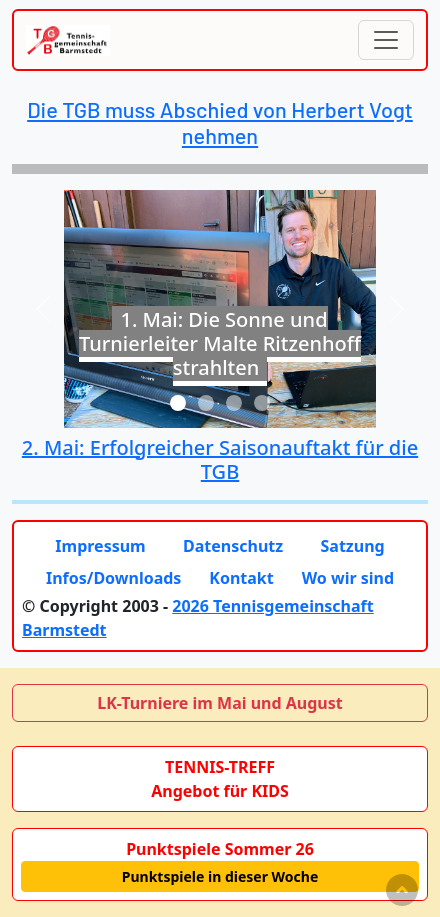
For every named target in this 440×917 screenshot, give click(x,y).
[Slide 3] (234, 403)
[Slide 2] (206, 403)
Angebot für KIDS (220, 791)
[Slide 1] (178, 403)
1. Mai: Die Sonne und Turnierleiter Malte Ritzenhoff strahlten (220, 343)
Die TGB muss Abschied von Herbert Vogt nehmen (220, 122)
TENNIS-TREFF (220, 767)
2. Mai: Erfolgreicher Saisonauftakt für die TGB (220, 459)
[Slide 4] (262, 403)
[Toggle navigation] (386, 40)
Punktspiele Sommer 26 (220, 849)
